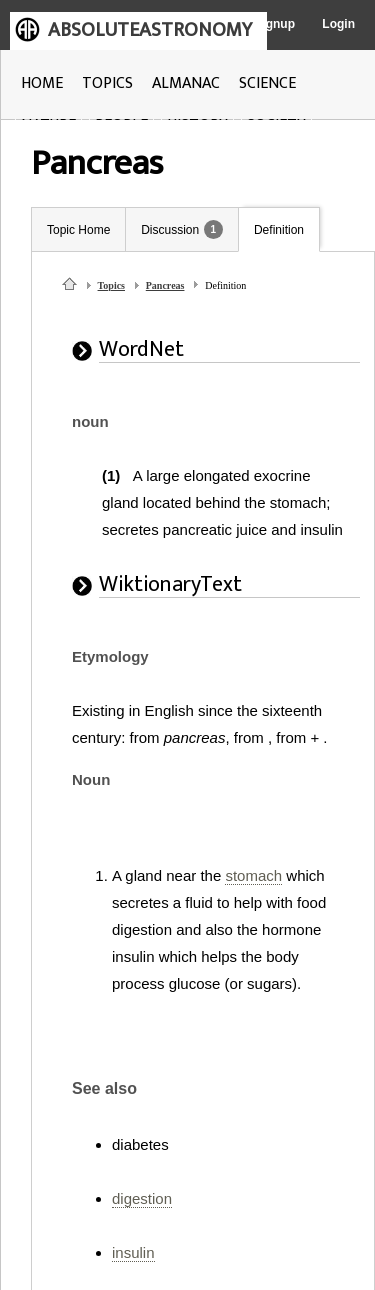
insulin (133, 1252)
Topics (111, 285)
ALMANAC (186, 83)
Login (338, 24)
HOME (42, 83)
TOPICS (107, 83)
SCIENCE (267, 83)
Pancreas (165, 285)
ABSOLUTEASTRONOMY (150, 30)
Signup (274, 24)
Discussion (170, 230)
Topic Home (78, 230)
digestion (142, 1198)
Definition (279, 230)
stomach (253, 875)
